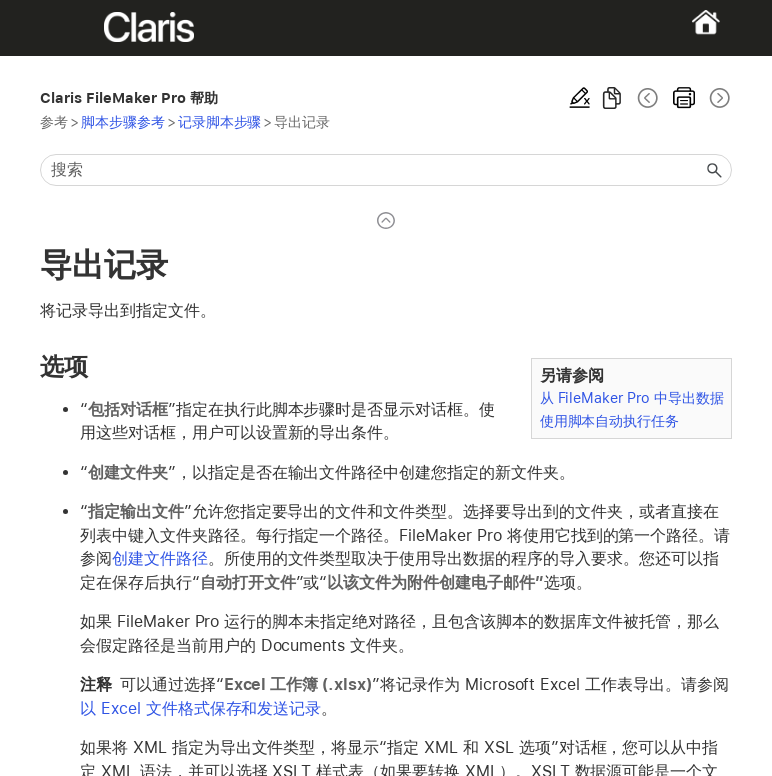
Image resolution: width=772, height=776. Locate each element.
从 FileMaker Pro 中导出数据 (632, 397)
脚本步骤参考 (123, 121)
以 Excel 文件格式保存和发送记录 (200, 708)
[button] (714, 170)
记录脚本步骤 (220, 121)
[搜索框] (386, 170)
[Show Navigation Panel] (73, 28)
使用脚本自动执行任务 (610, 420)
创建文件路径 (160, 558)
